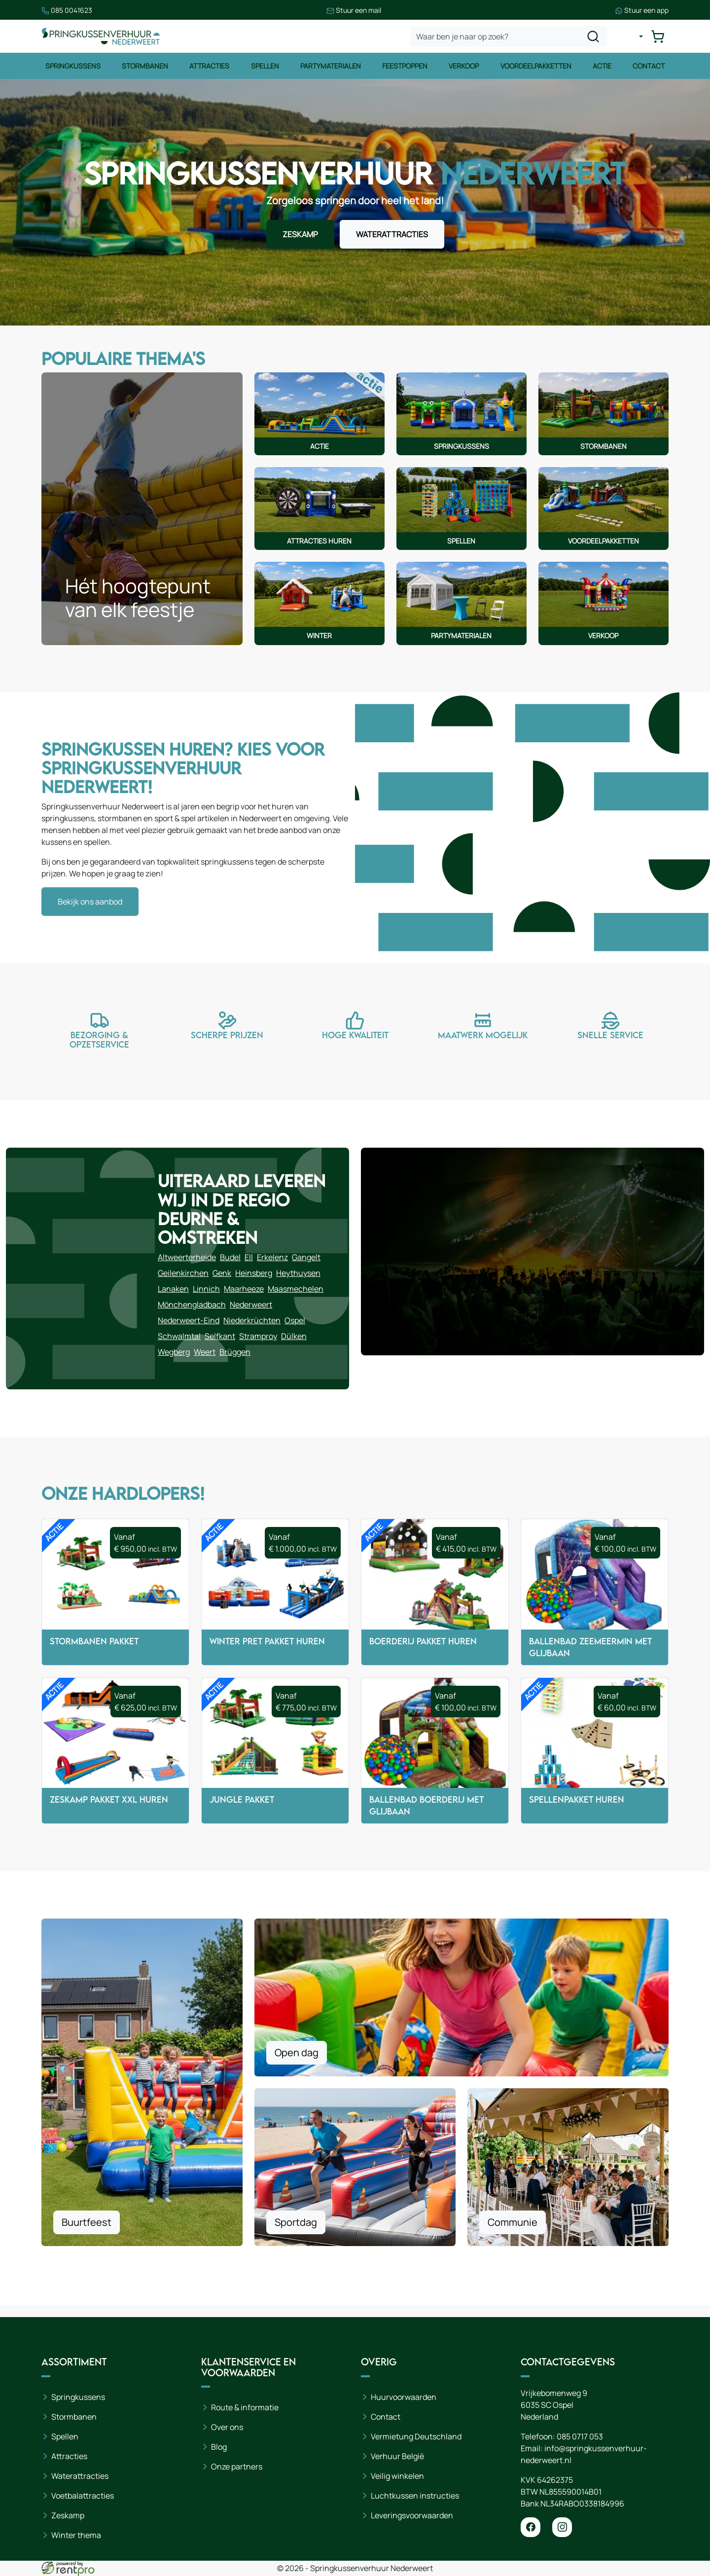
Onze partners (236, 2466)
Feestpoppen (404, 66)
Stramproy (258, 1336)
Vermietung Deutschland (416, 2436)
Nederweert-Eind (188, 1320)
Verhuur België (397, 2456)
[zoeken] (593, 36)
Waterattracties (79, 2475)
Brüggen (234, 1351)
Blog (219, 2446)
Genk (222, 1273)
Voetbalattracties (82, 2495)
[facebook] (530, 2527)
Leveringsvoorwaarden (412, 2515)
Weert (204, 1351)
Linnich (206, 1288)
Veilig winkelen (397, 2475)
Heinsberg (253, 1273)
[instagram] (562, 2527)
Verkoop (464, 66)
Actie (602, 66)
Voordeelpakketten (535, 66)
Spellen (265, 66)
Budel (230, 1257)
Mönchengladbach (192, 1304)
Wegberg (174, 1351)
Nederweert (251, 1304)
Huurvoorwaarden (403, 2397)
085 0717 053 (580, 2436)
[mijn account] (633, 36)
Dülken (294, 1336)
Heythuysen (298, 1273)
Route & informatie (245, 2407)
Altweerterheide (187, 1257)
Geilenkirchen (183, 1273)
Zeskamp (67, 2515)
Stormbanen (145, 66)
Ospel (294, 1320)
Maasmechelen (295, 1288)
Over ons (227, 2427)
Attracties (209, 66)
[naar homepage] (100, 36)
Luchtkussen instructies (415, 2495)
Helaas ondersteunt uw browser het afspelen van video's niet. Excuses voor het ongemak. (515, 828)
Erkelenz (272, 1257)
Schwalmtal (179, 1336)
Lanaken (173, 1288)
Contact (649, 66)
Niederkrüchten (252, 1320)
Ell (249, 1257)
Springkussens (73, 66)
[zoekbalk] (508, 36)
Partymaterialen (330, 66)
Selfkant (220, 1336)
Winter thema (76, 2535)
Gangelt (306, 1257)
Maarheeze (244, 1288)
